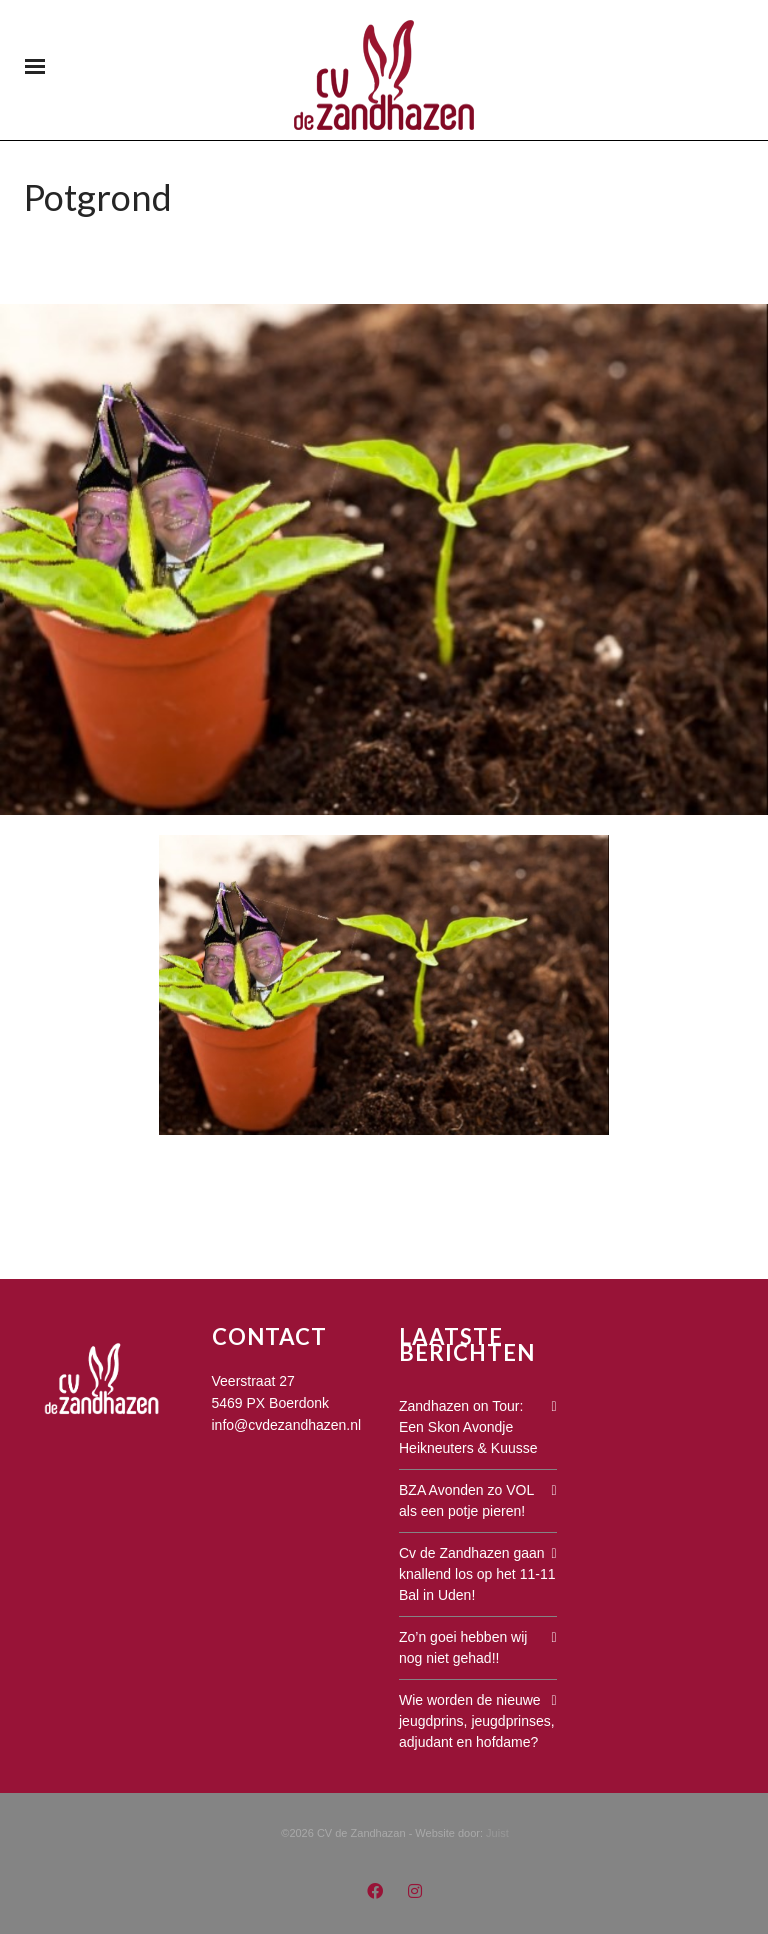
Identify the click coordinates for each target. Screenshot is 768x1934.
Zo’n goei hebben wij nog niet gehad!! (463, 1647)
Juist (497, 1833)
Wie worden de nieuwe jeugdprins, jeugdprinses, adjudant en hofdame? (477, 1721)
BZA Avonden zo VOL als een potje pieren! (466, 1500)
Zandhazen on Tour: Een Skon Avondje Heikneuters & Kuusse (468, 1427)
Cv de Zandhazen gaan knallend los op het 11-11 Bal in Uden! (477, 1574)
